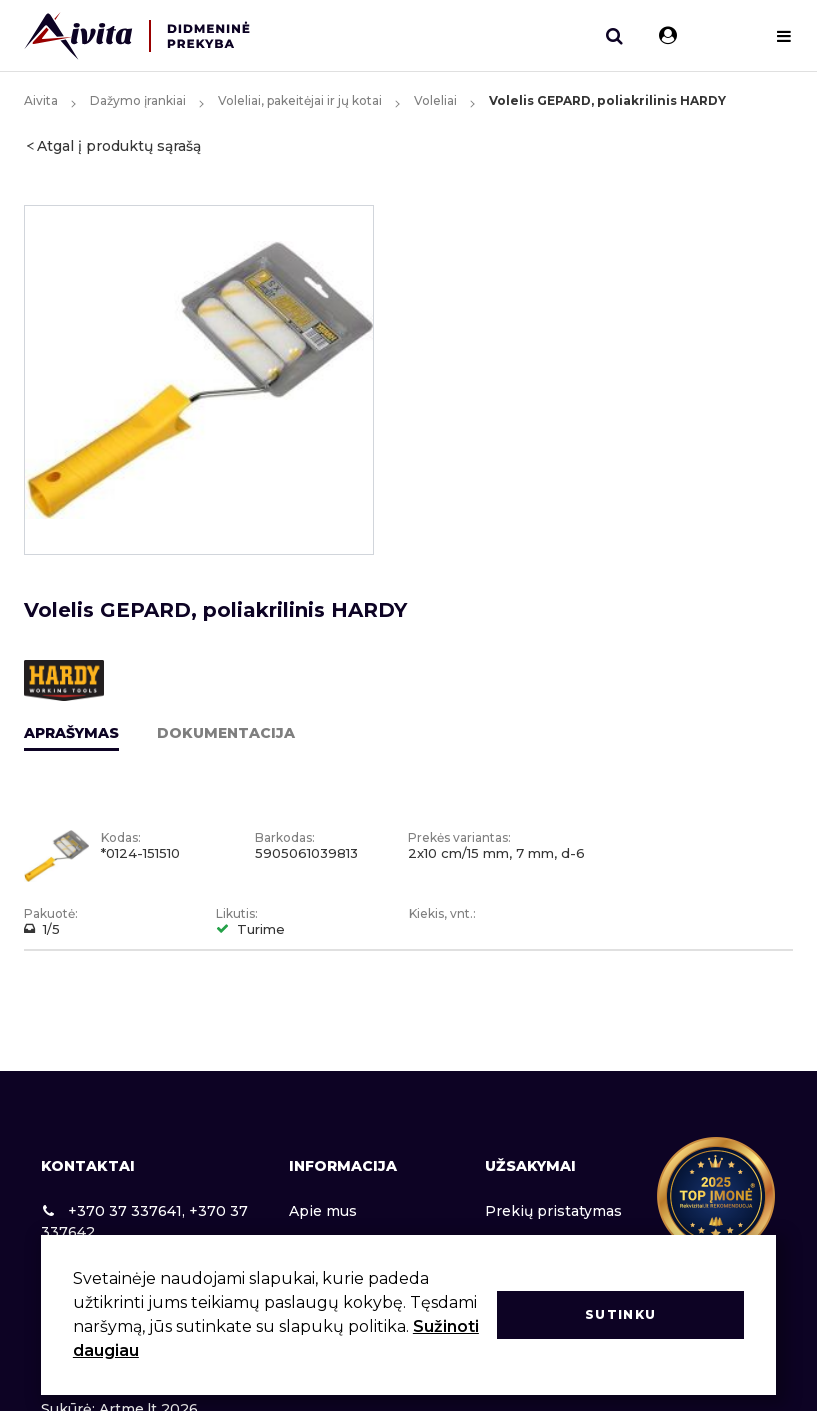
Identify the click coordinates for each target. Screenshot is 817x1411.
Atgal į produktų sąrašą (119, 146)
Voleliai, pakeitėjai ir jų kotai (300, 100)
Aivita (41, 100)
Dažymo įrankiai (138, 100)
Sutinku (620, 1314)
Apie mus (323, 1211)
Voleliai (435, 100)
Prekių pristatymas (553, 1211)
